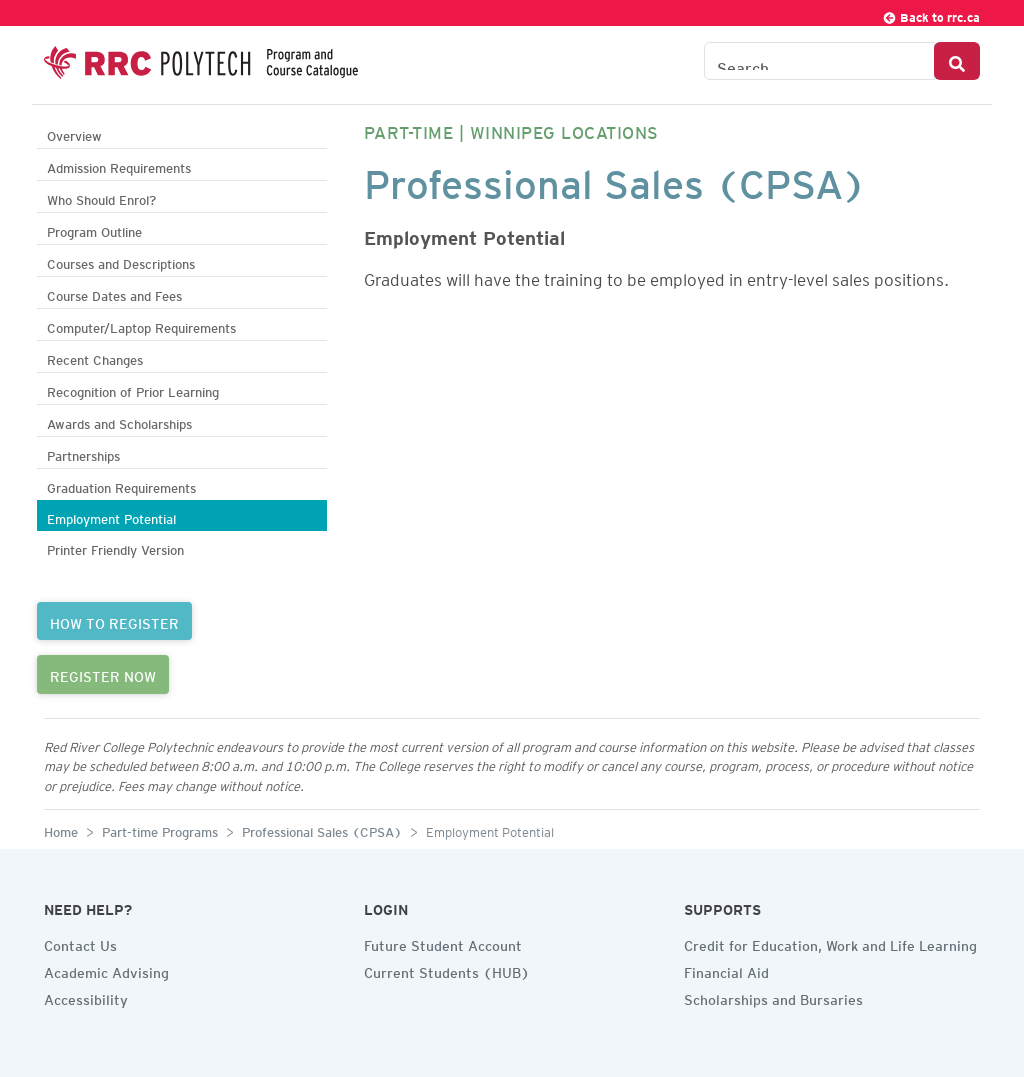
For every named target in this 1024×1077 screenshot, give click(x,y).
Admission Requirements (119, 165)
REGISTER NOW (103, 674)
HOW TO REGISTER (114, 621)
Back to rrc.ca (931, 14)
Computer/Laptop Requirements (141, 325)
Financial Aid (726, 970)
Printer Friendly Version (115, 547)
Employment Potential (111, 516)
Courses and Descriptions (121, 261)
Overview (74, 133)
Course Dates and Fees (114, 293)
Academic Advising (106, 970)
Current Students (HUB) (447, 970)
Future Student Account (443, 943)
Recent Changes (95, 357)
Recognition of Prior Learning (133, 389)
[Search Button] (957, 61)
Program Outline (94, 229)
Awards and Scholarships (119, 421)
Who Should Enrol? (101, 197)
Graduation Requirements (121, 485)
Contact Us (80, 943)
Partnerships (83, 453)
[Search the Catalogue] (819, 61)
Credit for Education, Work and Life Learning (830, 943)
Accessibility (86, 997)
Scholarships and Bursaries (773, 997)
